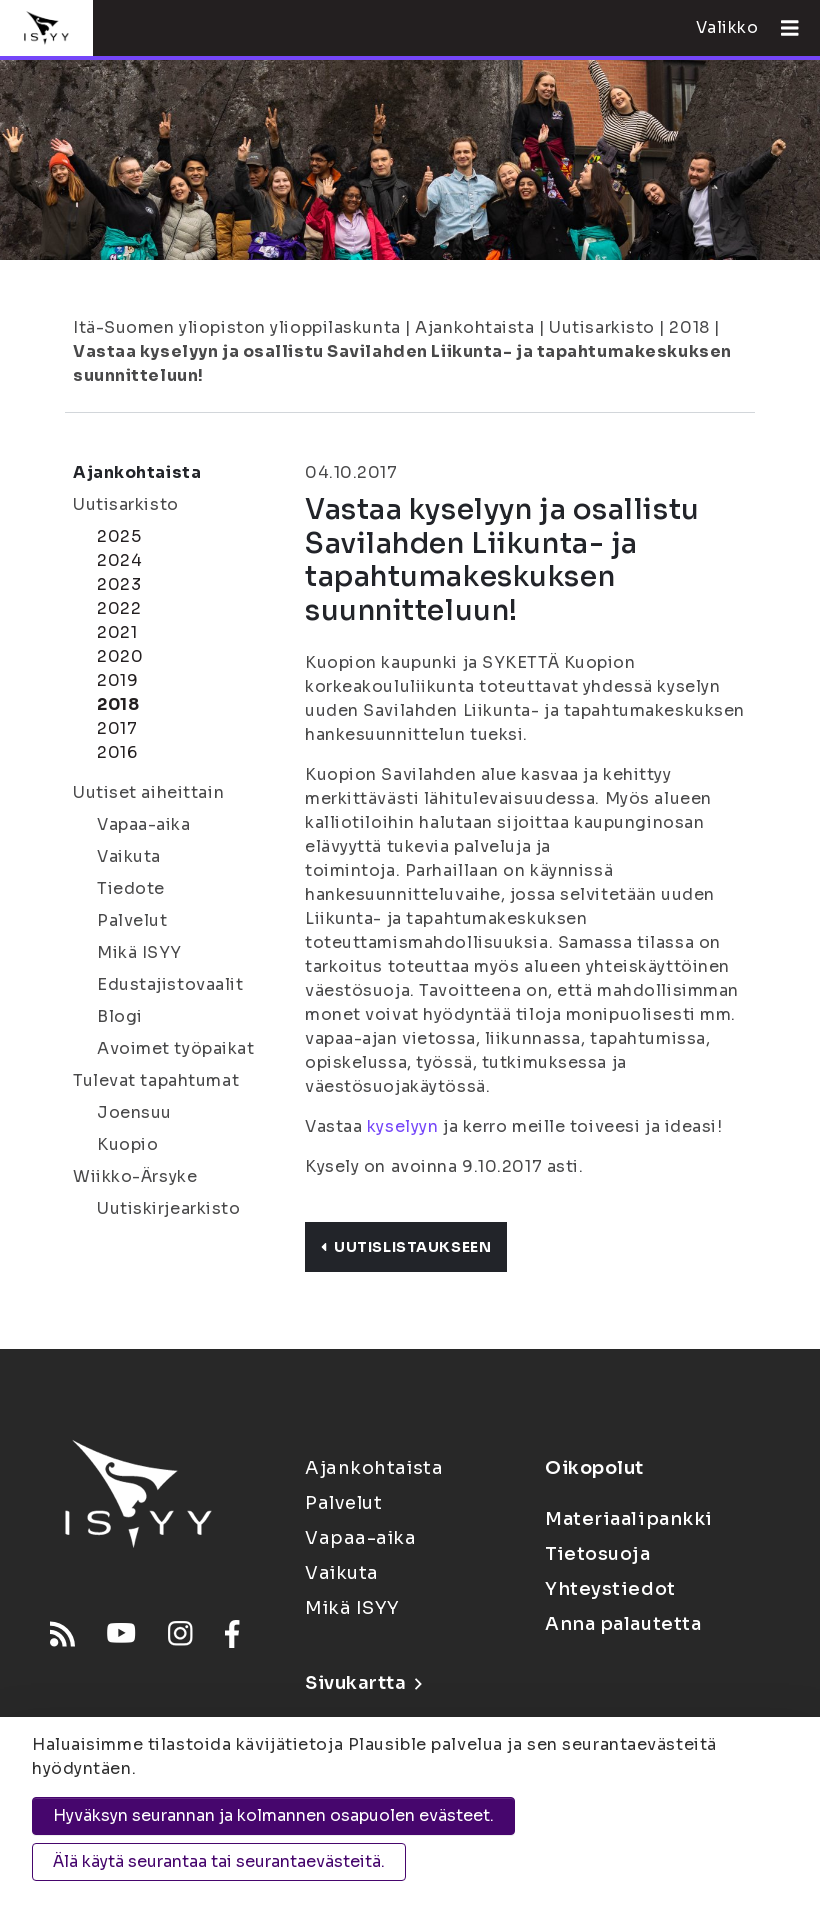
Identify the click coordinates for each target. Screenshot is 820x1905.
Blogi (120, 1016)
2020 (120, 656)
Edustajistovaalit (170, 984)
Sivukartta (363, 1683)
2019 (117, 680)
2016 (117, 752)
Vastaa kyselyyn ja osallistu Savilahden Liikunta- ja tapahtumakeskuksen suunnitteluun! (402, 363)
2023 (119, 584)
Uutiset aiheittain (148, 792)
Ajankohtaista (474, 327)
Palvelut (132, 920)
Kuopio (127, 1144)
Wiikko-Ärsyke (135, 1176)
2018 (689, 327)
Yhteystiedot (610, 1589)
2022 (119, 608)
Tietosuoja (598, 1554)
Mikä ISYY (139, 952)
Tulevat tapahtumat (156, 1080)
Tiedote (131, 888)
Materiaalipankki (629, 1519)
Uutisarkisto (602, 327)
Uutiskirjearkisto (169, 1208)
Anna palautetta (623, 1624)
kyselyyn (402, 1126)
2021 (117, 632)
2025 (119, 536)
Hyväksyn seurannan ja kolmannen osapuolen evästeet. (273, 1815)
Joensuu (134, 1112)
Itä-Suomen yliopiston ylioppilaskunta (237, 327)
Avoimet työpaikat (176, 1048)
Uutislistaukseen (406, 1247)
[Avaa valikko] (782, 28)
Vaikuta (129, 856)
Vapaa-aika (144, 824)
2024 (119, 560)
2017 (117, 728)
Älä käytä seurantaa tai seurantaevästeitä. (219, 1861)
